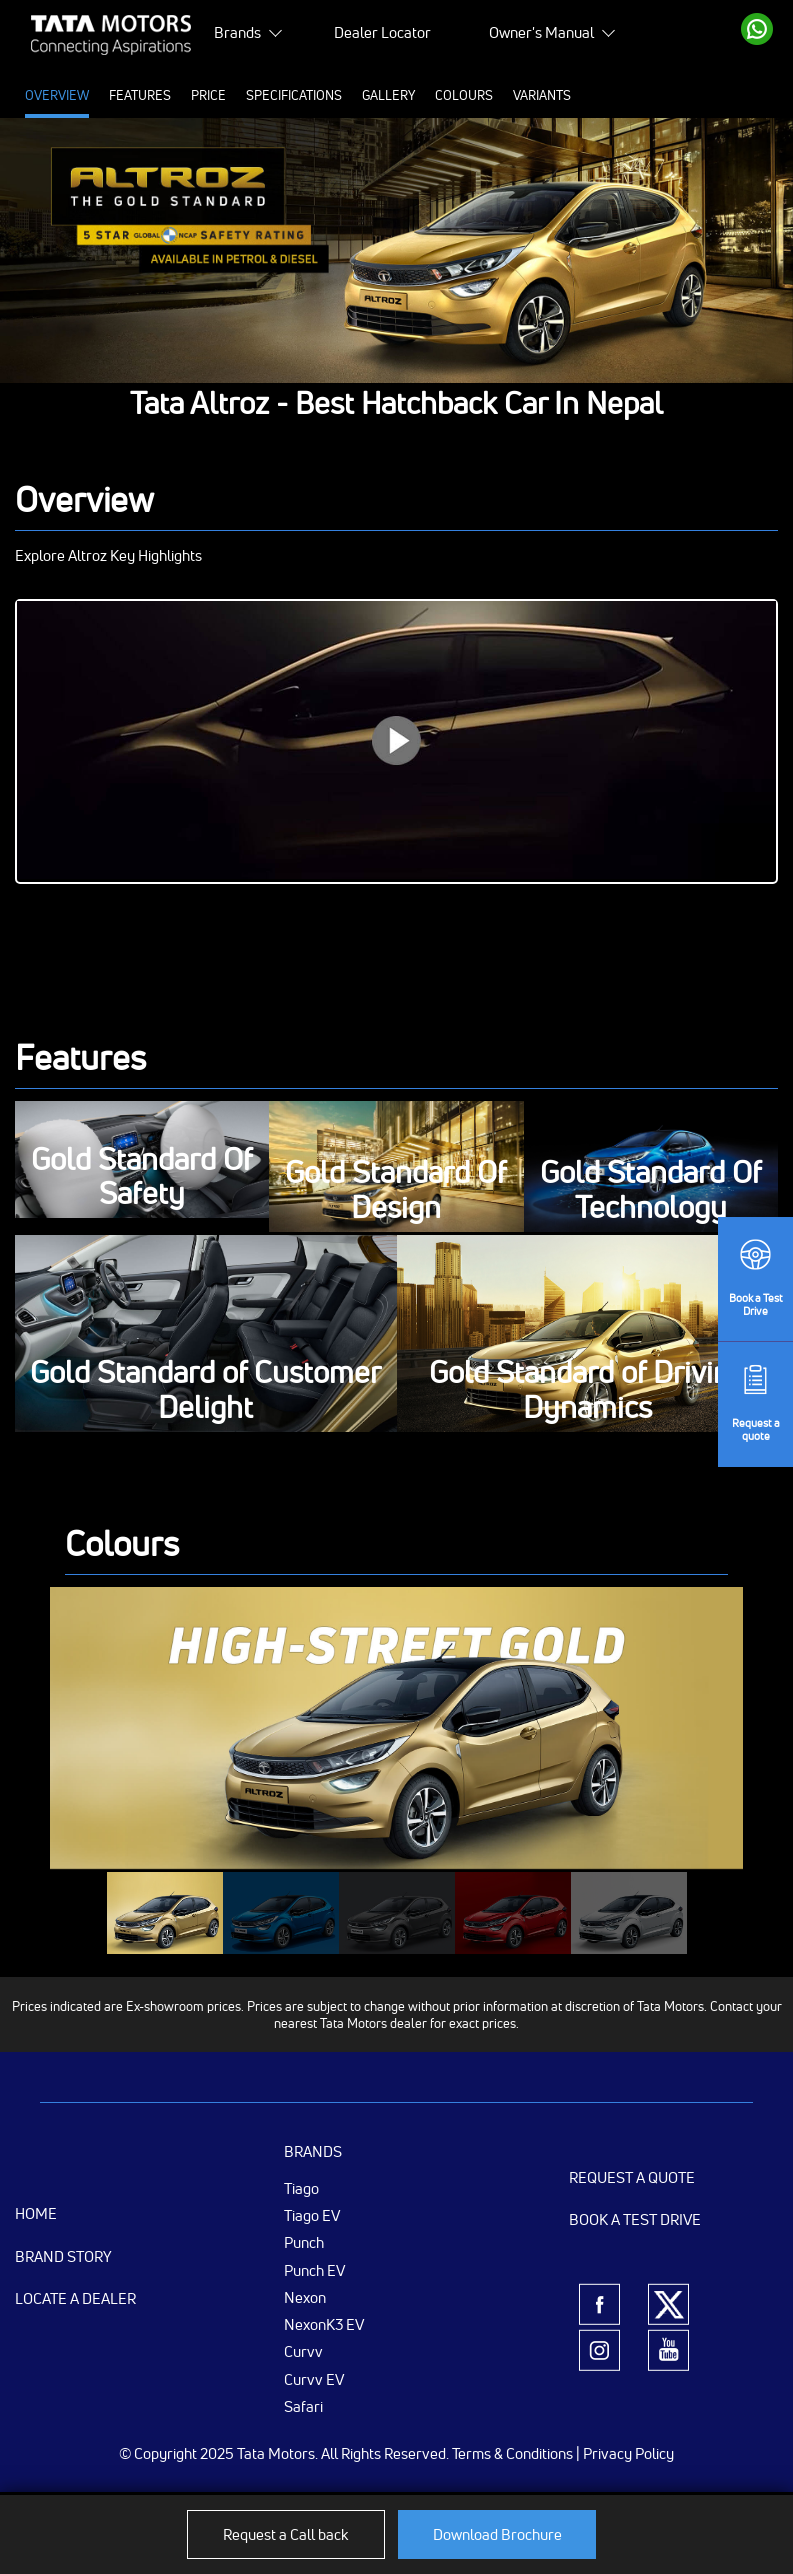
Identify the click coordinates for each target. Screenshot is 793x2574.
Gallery (388, 95)
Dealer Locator (382, 32)
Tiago (301, 2188)
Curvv (303, 2351)
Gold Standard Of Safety (142, 1177)
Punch (304, 2242)
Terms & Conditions (512, 2453)
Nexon (305, 2297)
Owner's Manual (541, 32)
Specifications (294, 95)
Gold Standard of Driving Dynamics (587, 1390)
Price (208, 95)
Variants (542, 95)
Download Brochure (497, 2534)
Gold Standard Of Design (396, 1190)
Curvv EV (314, 2379)
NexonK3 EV (324, 2324)
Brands (237, 32)
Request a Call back (285, 2534)
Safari (303, 2406)
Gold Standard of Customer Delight (205, 1390)
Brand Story (63, 2256)
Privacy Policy (628, 2453)
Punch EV (314, 2270)
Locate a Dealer (75, 2298)
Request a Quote (632, 2177)
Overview (57, 95)
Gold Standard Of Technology (651, 1190)
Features (140, 95)
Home (36, 2213)
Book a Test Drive (635, 2219)
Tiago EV (312, 2215)
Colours (464, 95)
